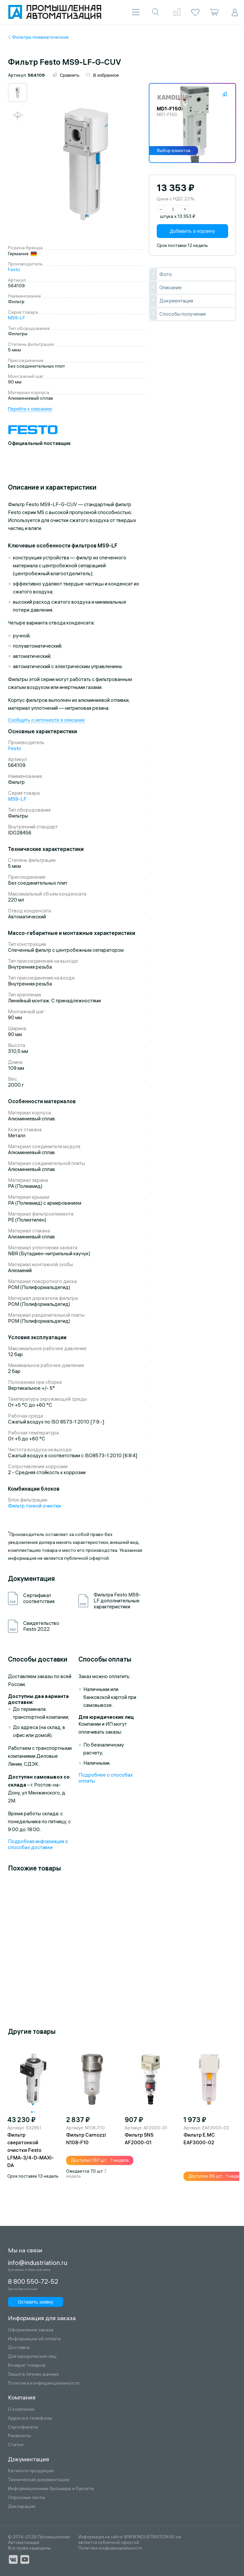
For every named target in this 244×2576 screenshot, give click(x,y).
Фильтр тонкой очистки (34, 1506)
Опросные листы (26, 2497)
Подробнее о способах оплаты (105, 1778)
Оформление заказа (30, 2330)
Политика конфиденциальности (43, 2383)
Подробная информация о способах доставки (38, 1844)
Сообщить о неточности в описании (46, 720)
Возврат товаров (26, 2365)
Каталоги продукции (31, 2471)
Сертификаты (23, 2427)
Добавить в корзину (192, 231)
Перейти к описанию (30, 409)
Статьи (15, 2444)
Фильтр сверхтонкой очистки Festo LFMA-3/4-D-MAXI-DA (30, 2150)
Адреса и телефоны (30, 2418)
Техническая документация (38, 2479)
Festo (14, 270)
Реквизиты (19, 2435)
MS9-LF (16, 318)
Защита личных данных (33, 2374)
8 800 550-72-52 (32, 2281)
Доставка (18, 2347)
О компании (21, 2409)
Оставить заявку (33, 2301)
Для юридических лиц (32, 2356)
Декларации (21, 2506)
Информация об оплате (34, 2339)
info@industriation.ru (35, 2263)
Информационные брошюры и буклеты (51, 2488)
